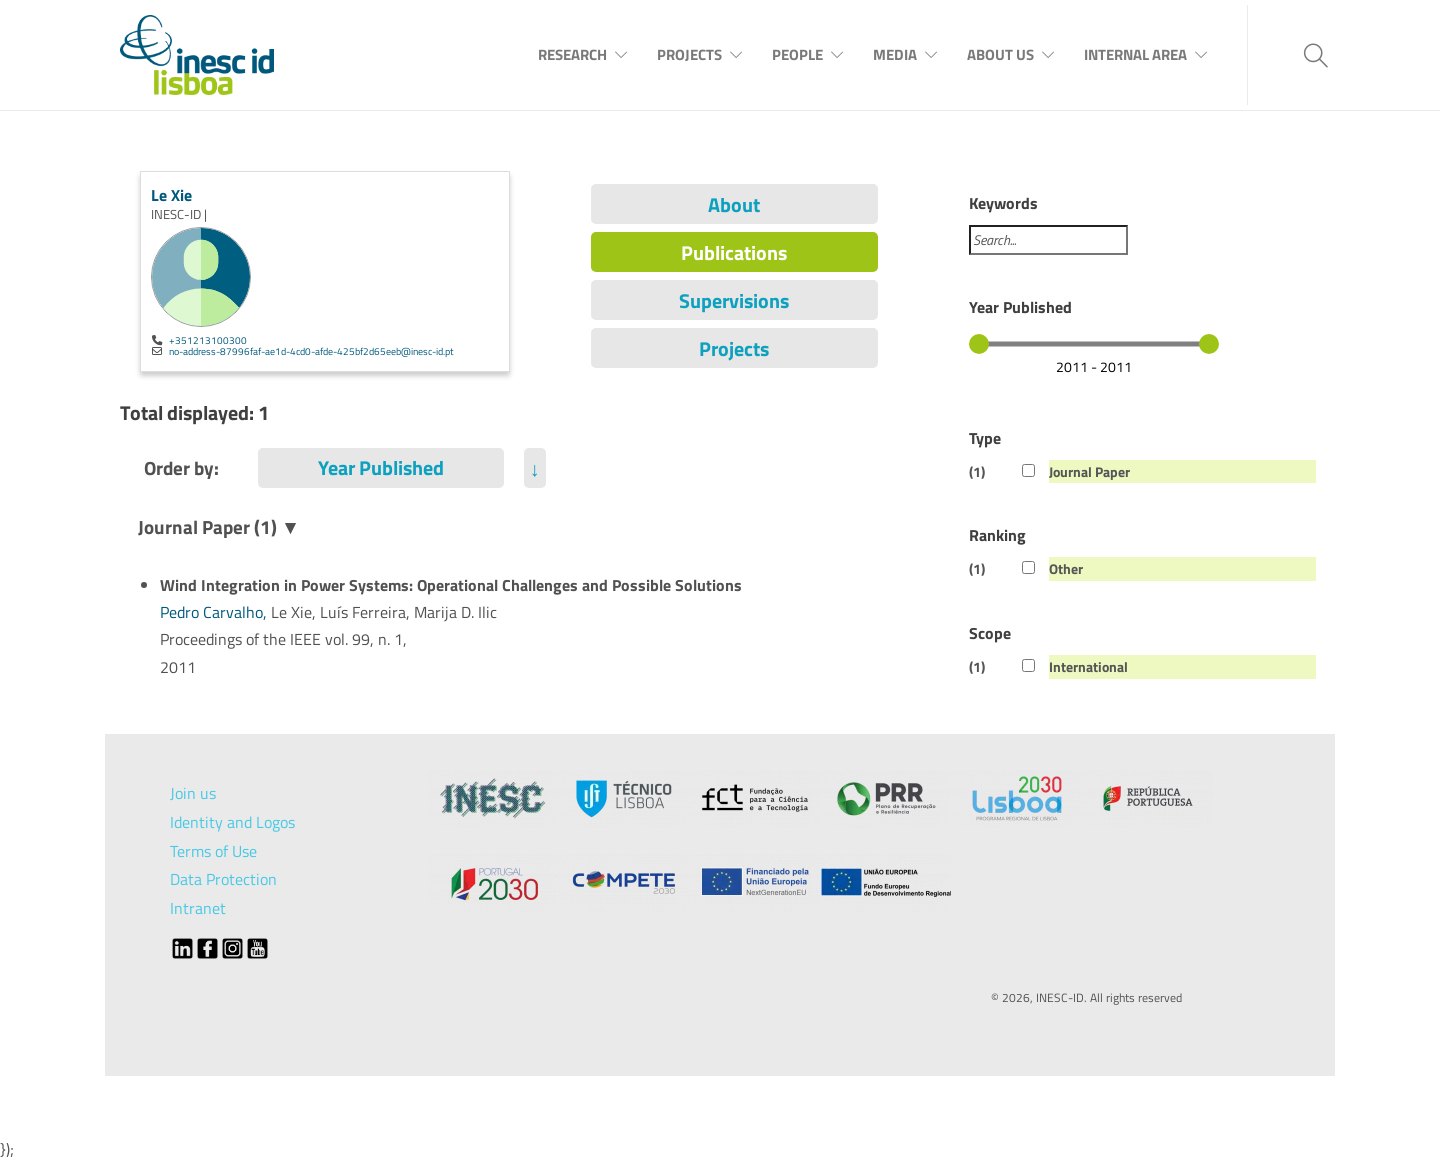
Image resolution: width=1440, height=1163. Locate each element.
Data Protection (223, 879)
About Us (1000, 54)
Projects (689, 54)
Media (895, 54)
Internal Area (1135, 54)
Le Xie (171, 195)
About (734, 204)
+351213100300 (208, 340)
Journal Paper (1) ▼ (219, 526)
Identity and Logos (232, 822)
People (797, 54)
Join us (193, 793)
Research (572, 54)
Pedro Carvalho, (215, 612)
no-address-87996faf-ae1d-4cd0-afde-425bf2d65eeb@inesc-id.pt (311, 351)
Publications (734, 252)
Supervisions (734, 300)
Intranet (198, 908)
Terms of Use (213, 851)
